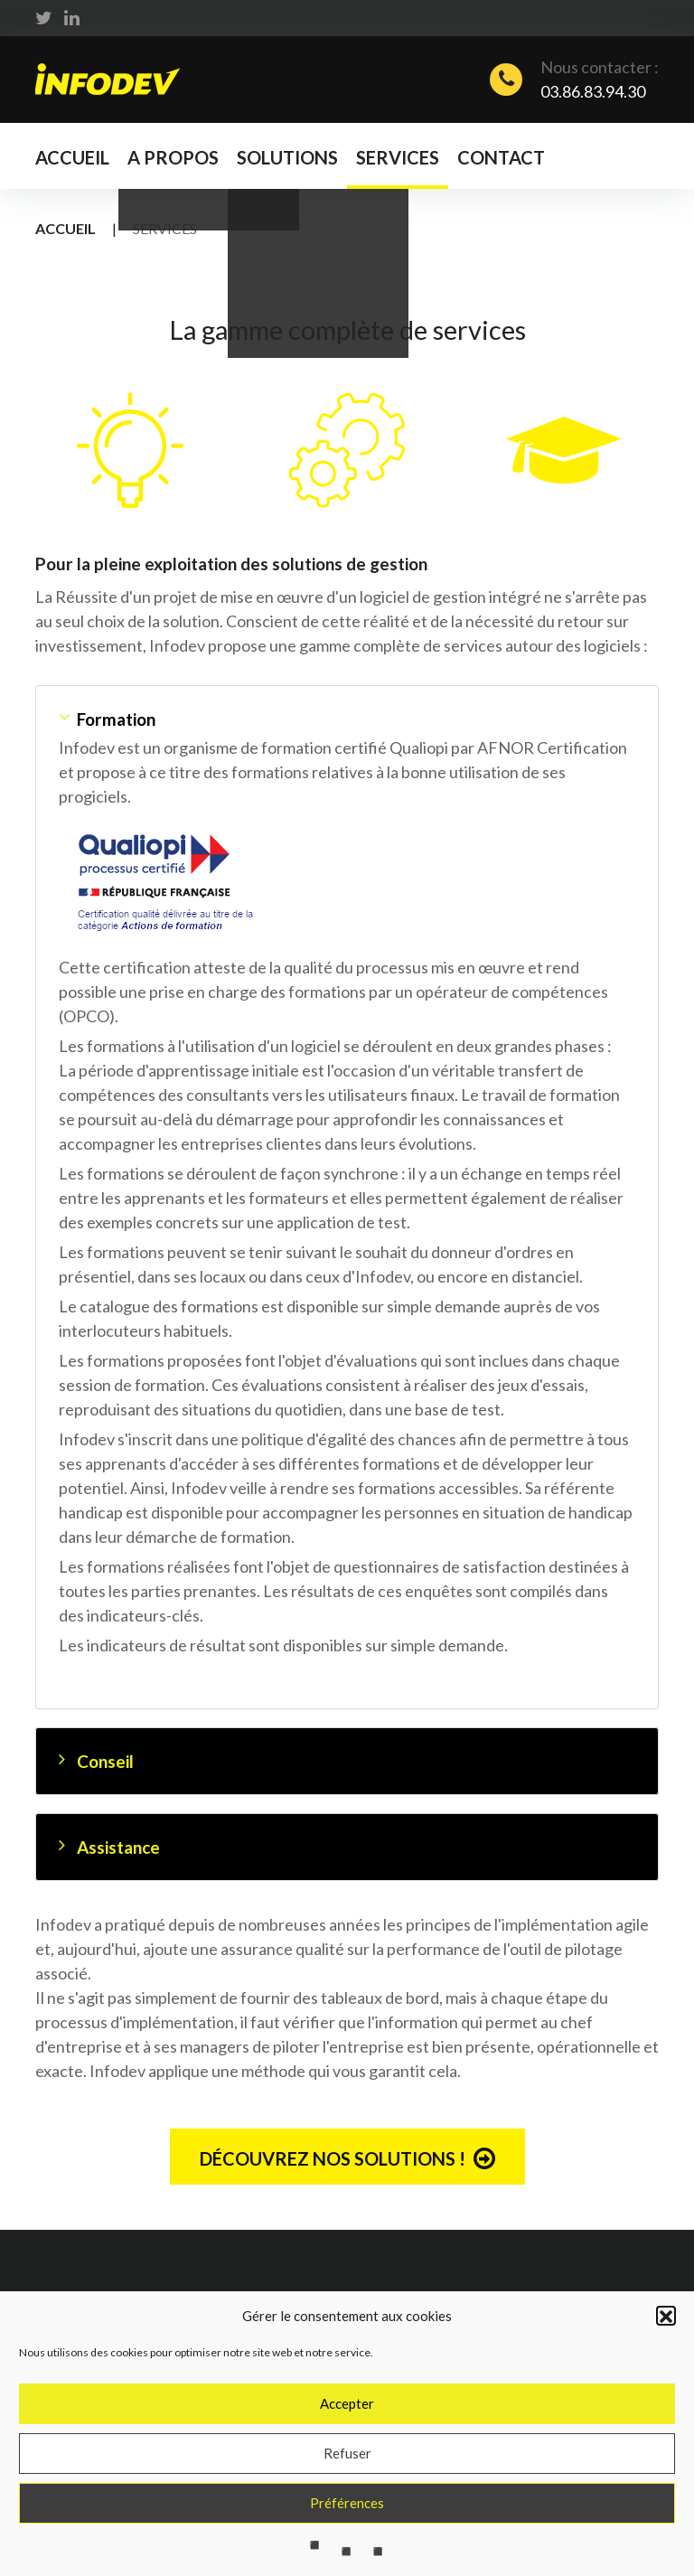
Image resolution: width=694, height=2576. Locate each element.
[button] (666, 2358)
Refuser (347, 2495)
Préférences (347, 2545)
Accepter (347, 2446)
